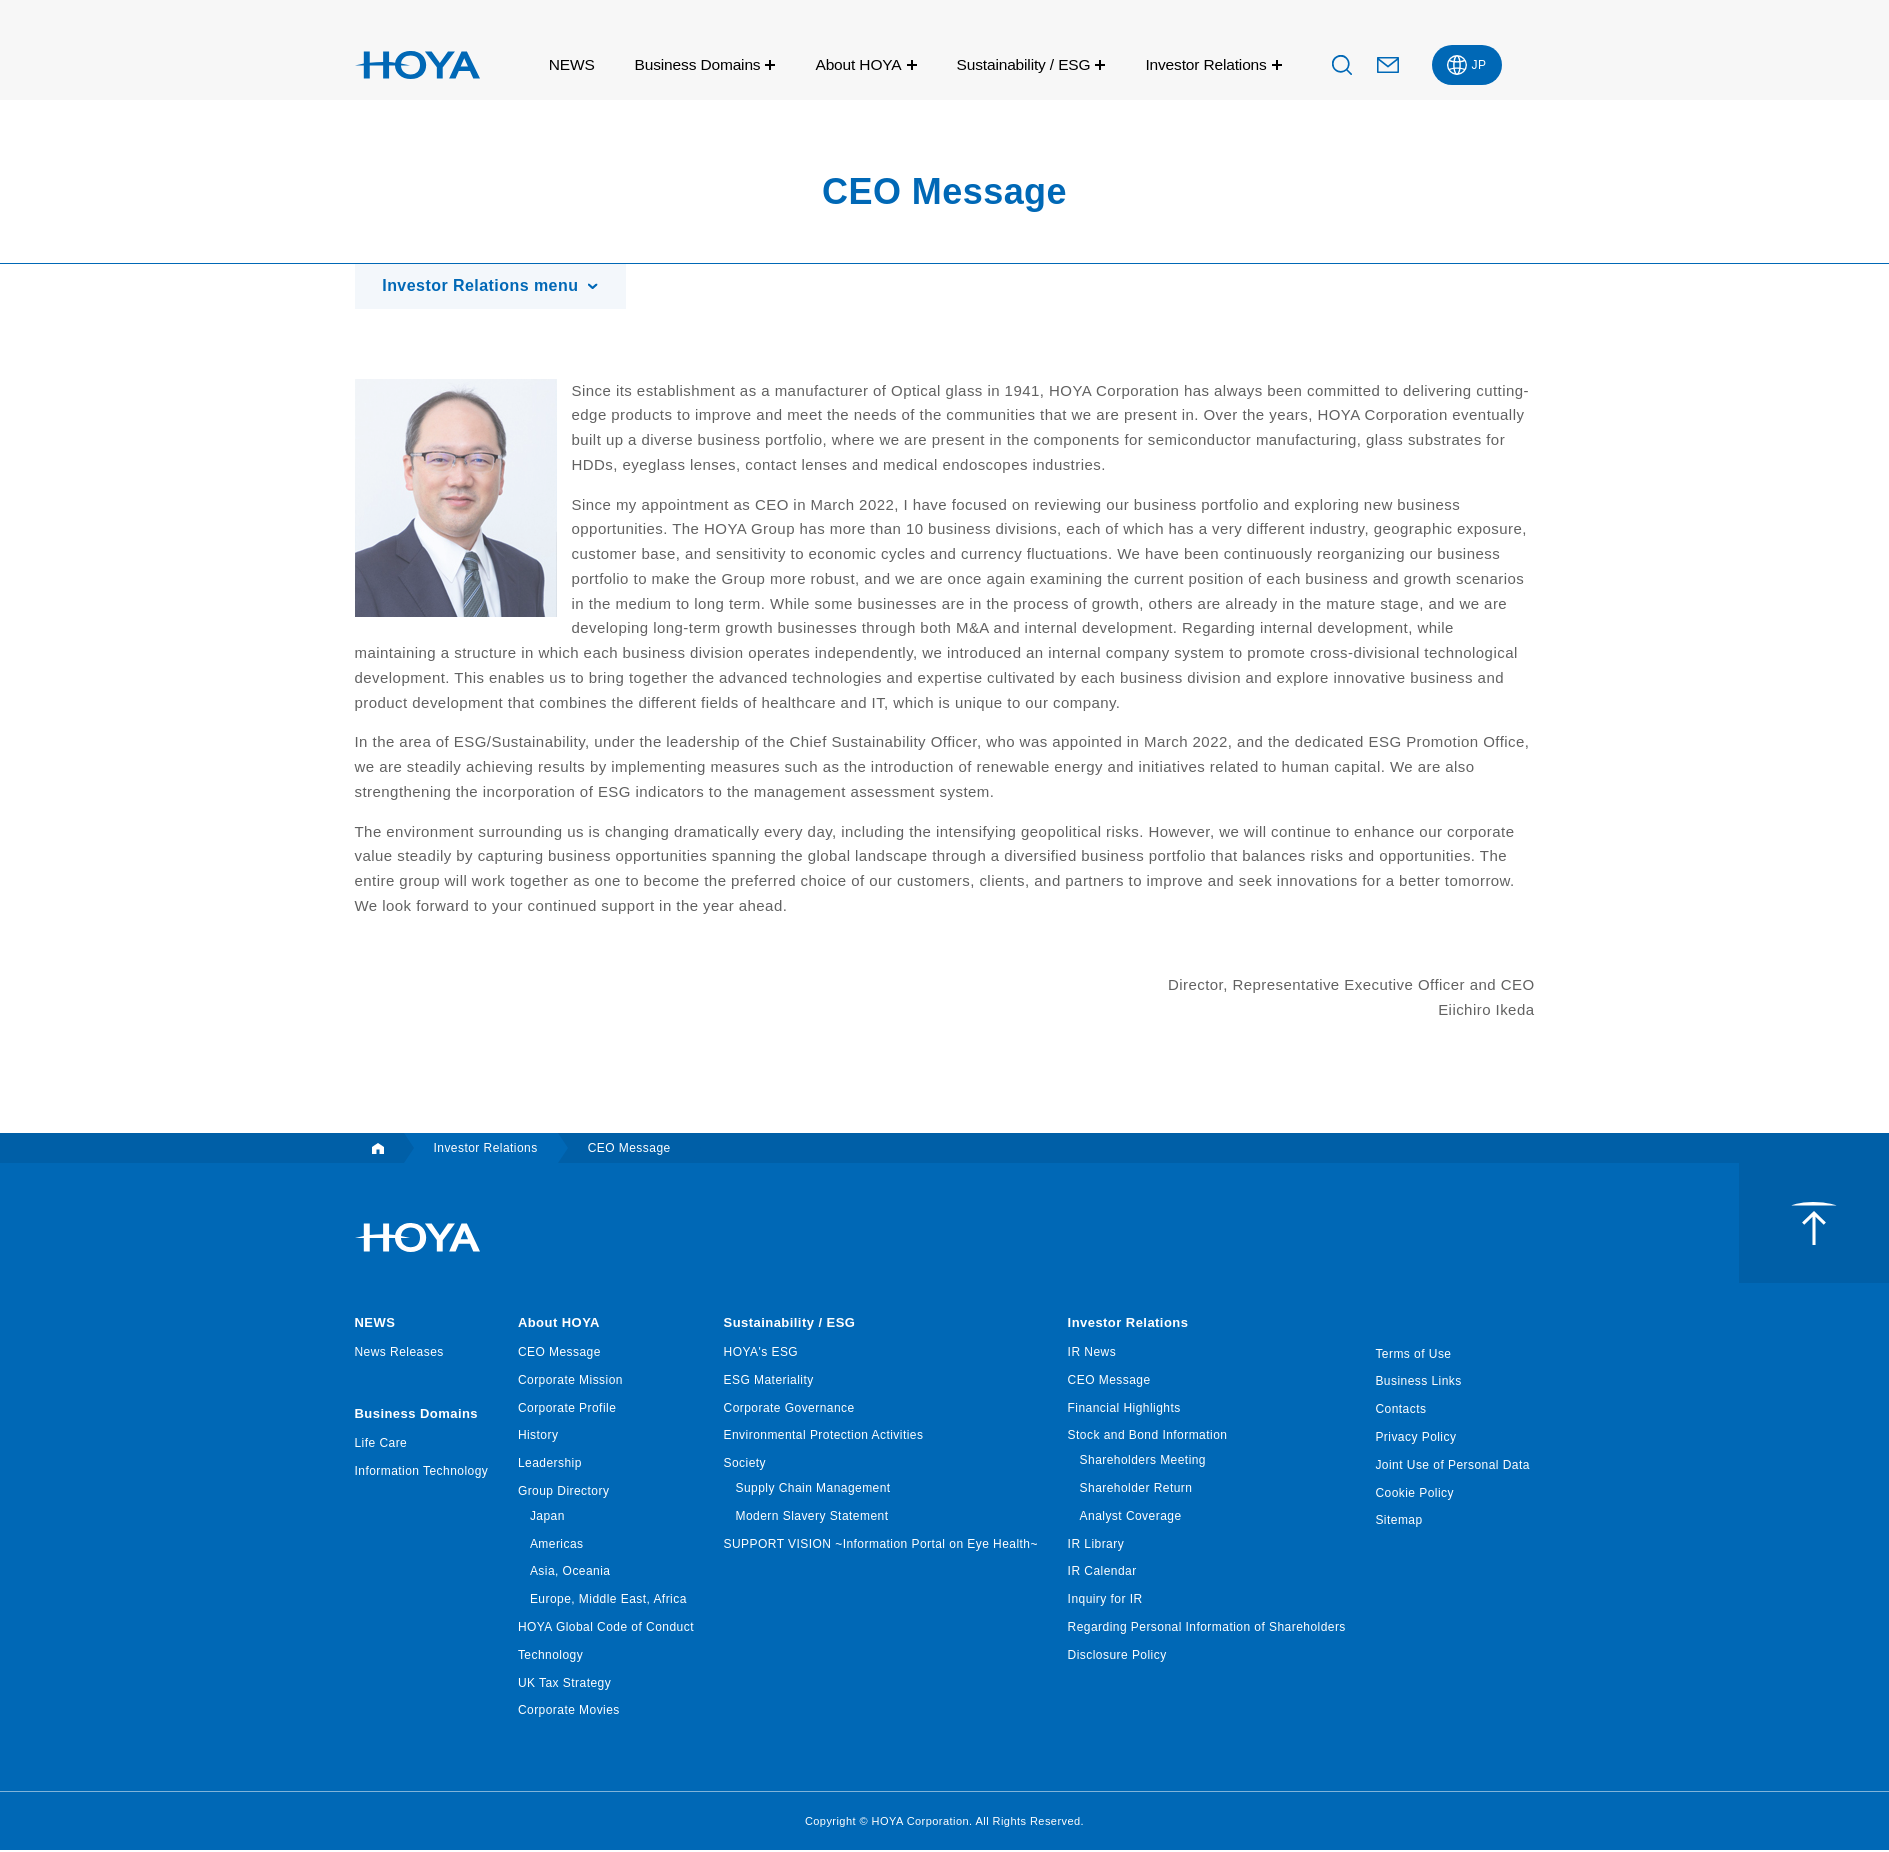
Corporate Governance (789, 1409)
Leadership (550, 1465)
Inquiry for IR (1105, 1601)
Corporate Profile (567, 1409)
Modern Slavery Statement (812, 1517)
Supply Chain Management (813, 1489)
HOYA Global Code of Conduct (606, 1628)
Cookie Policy (1414, 1494)
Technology (550, 1656)
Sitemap (1398, 1522)
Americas (557, 1545)
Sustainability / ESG (1024, 64)
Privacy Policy (1415, 1438)
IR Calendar (1102, 1573)
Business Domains (698, 64)
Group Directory (563, 1492)
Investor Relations (1205, 64)
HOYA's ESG (761, 1353)
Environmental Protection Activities (824, 1437)
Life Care (381, 1445)
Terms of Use (1413, 1355)
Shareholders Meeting (1143, 1462)
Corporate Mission (570, 1381)
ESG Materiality (769, 1381)
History (538, 1437)
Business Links (1418, 1383)
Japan (547, 1517)
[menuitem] (1467, 65)
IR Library (1096, 1545)
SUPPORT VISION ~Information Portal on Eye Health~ (881, 1545)
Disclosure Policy (1117, 1656)
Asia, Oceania (570, 1573)
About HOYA (858, 64)
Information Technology (422, 1473)
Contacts (1400, 1411)
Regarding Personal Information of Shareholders (1207, 1628)
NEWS (572, 64)
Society (745, 1465)
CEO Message (559, 1353)
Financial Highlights (1124, 1409)
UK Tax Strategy (564, 1684)
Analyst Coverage (1131, 1517)
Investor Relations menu (483, 286)
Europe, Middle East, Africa (608, 1601)
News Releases (399, 1353)
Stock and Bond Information (1148, 1437)
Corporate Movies (569, 1712)
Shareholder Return (1136, 1489)
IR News (1092, 1353)
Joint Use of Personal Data (1452, 1466)
